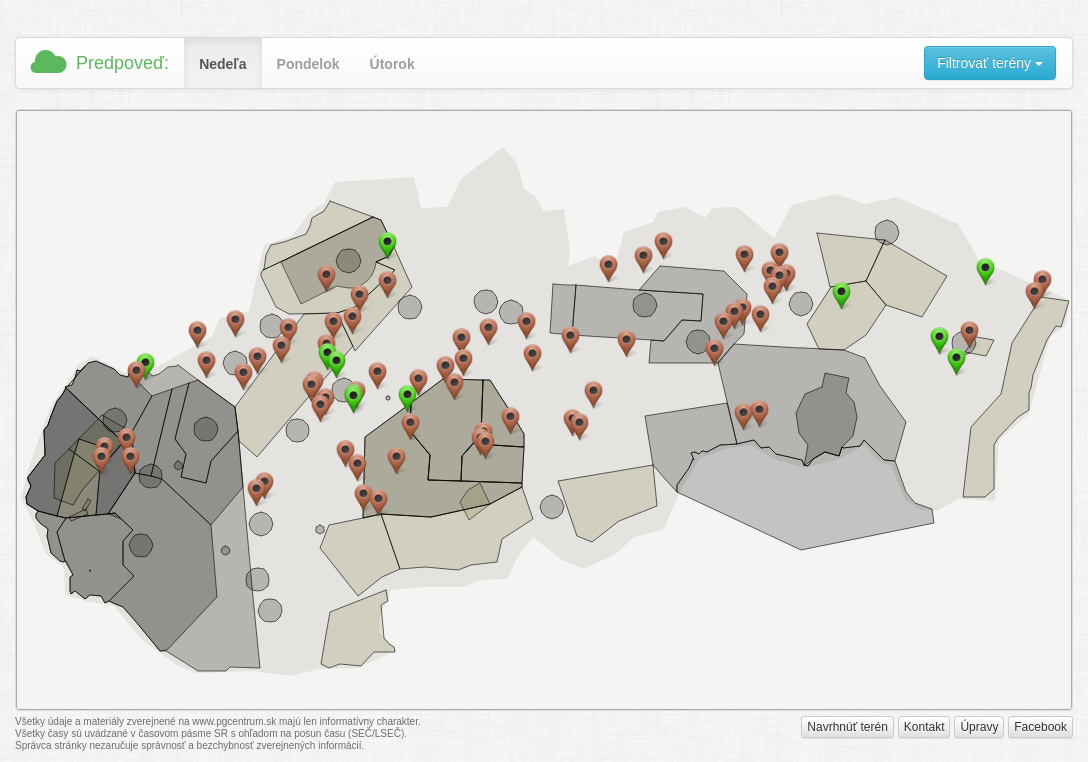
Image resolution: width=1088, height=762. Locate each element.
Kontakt (924, 727)
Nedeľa (222, 64)
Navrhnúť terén (847, 727)
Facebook (1040, 727)
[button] (336, 365)
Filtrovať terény (990, 63)
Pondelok (308, 64)
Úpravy (979, 727)
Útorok (392, 64)
